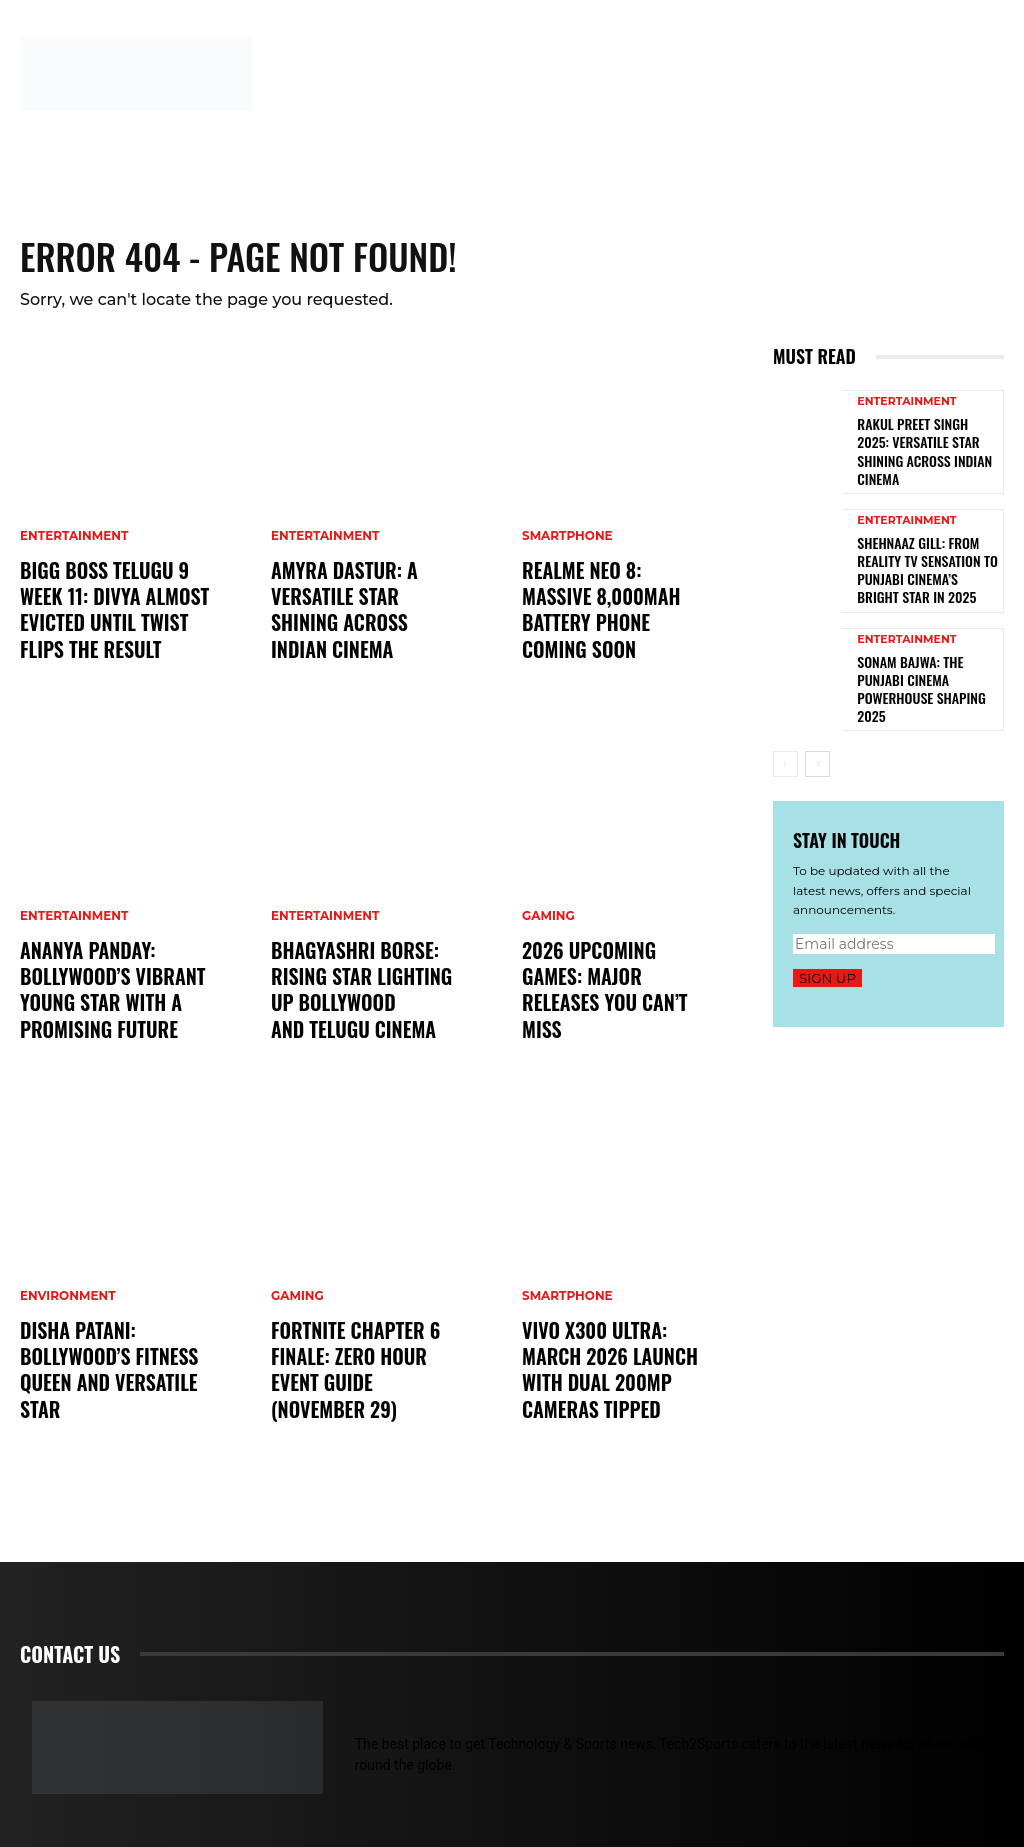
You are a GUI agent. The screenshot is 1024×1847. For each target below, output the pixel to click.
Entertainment (74, 548)
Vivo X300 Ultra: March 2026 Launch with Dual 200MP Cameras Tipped (616, 1386)
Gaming (297, 1331)
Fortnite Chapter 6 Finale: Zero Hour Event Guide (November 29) (365, 1386)
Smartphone (567, 571)
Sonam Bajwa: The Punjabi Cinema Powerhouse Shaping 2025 (924, 658)
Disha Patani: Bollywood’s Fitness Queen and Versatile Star (100, 1375)
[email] (894, 912)
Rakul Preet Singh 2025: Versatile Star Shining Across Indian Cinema (919, 444)
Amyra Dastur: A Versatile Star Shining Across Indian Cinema (361, 626)
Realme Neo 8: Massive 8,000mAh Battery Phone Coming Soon (609, 626)
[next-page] (817, 733)
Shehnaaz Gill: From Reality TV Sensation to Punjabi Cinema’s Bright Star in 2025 (919, 551)
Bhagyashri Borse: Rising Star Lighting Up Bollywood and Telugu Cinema (365, 995)
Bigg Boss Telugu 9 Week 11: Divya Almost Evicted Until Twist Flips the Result (105, 615)
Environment (68, 1308)
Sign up (827, 946)
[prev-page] (785, 733)
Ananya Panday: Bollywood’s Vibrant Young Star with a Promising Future (103, 995)
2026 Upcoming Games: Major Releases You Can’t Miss (611, 1006)
